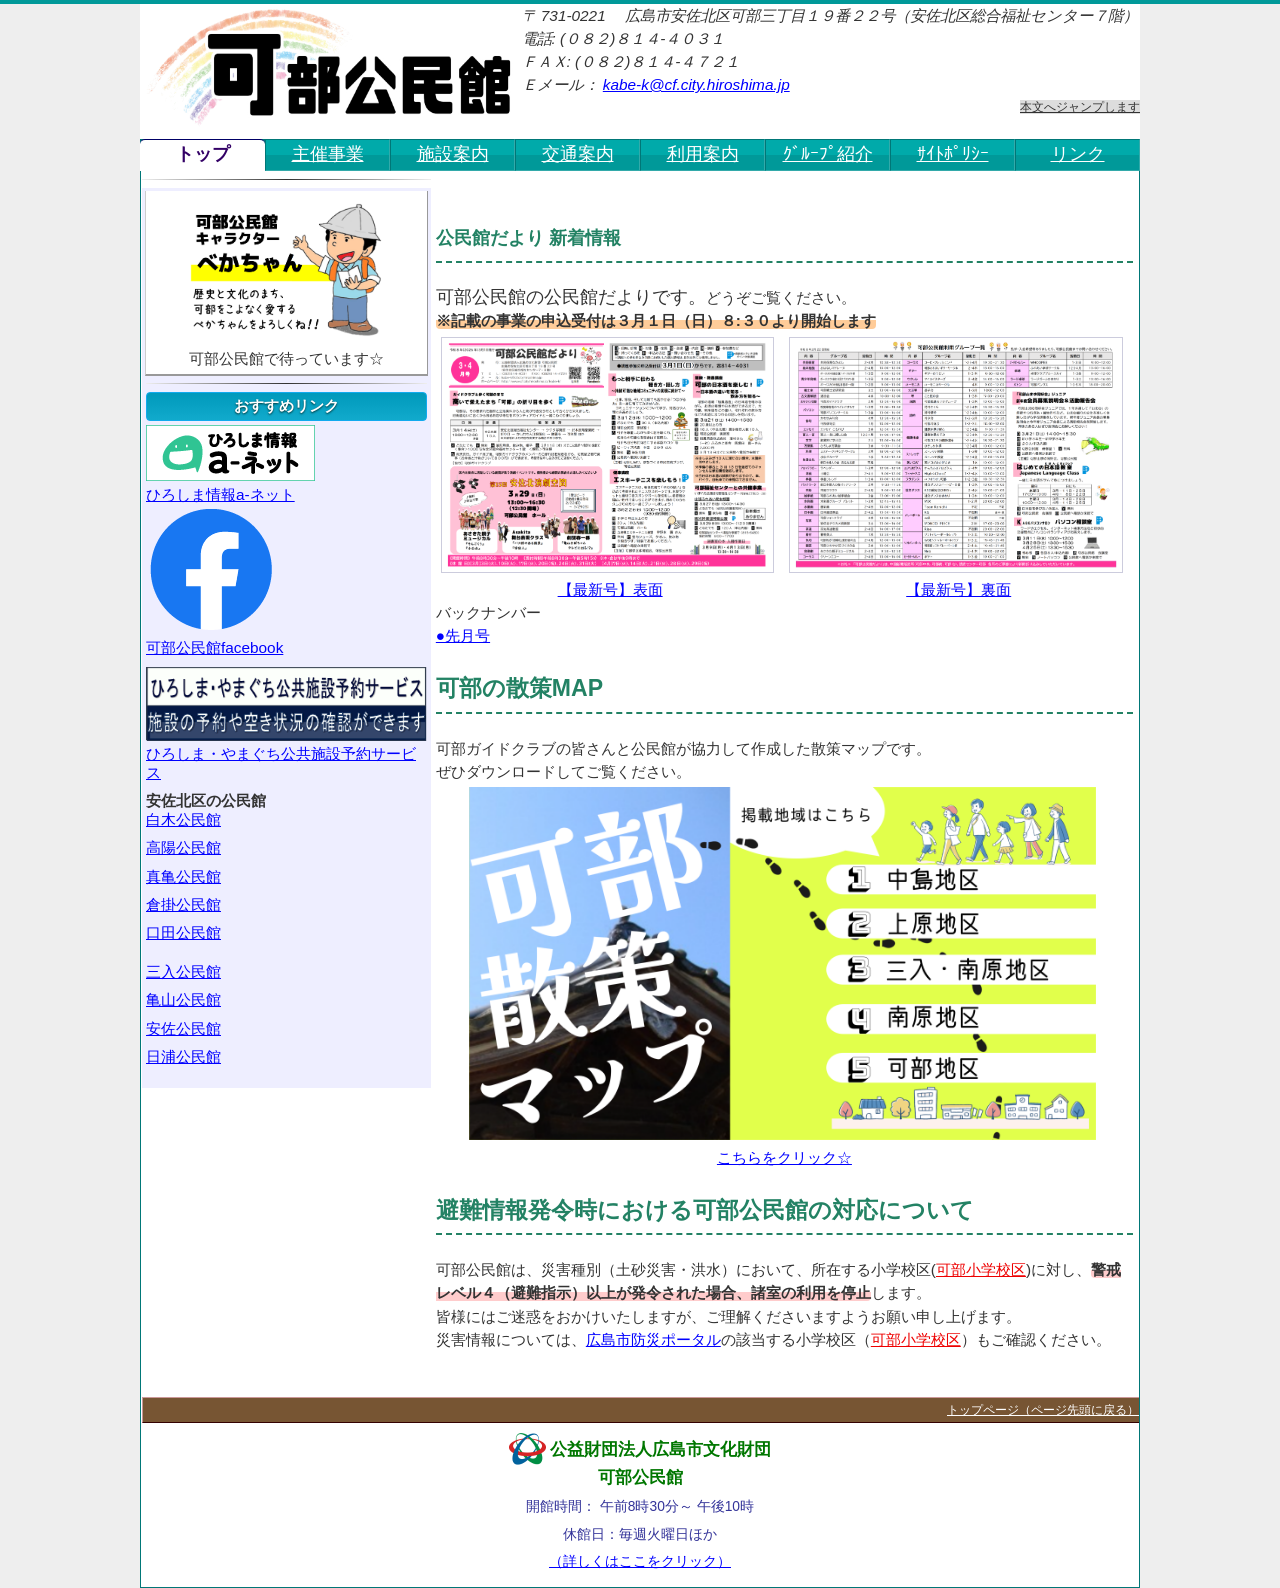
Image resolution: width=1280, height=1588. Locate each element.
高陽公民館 (183, 847)
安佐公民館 (183, 1028)
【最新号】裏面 (955, 467)
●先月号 (463, 635)
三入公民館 (183, 971)
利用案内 (703, 153)
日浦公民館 (183, 1056)
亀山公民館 (183, 999)
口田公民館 (183, 932)
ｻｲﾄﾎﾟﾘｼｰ (953, 153)
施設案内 (453, 153)
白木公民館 (183, 819)
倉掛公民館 (183, 904)
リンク (1078, 153)
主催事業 (328, 153)
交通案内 (578, 153)
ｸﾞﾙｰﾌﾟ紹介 (828, 153)
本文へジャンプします (1080, 107)
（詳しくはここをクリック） (640, 1561)
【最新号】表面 (607, 467)
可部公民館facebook (214, 579)
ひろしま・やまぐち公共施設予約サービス (286, 724)
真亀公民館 (183, 876)
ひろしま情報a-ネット (230, 463)
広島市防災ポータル (653, 1339)
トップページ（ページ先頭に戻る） (1043, 1410)
